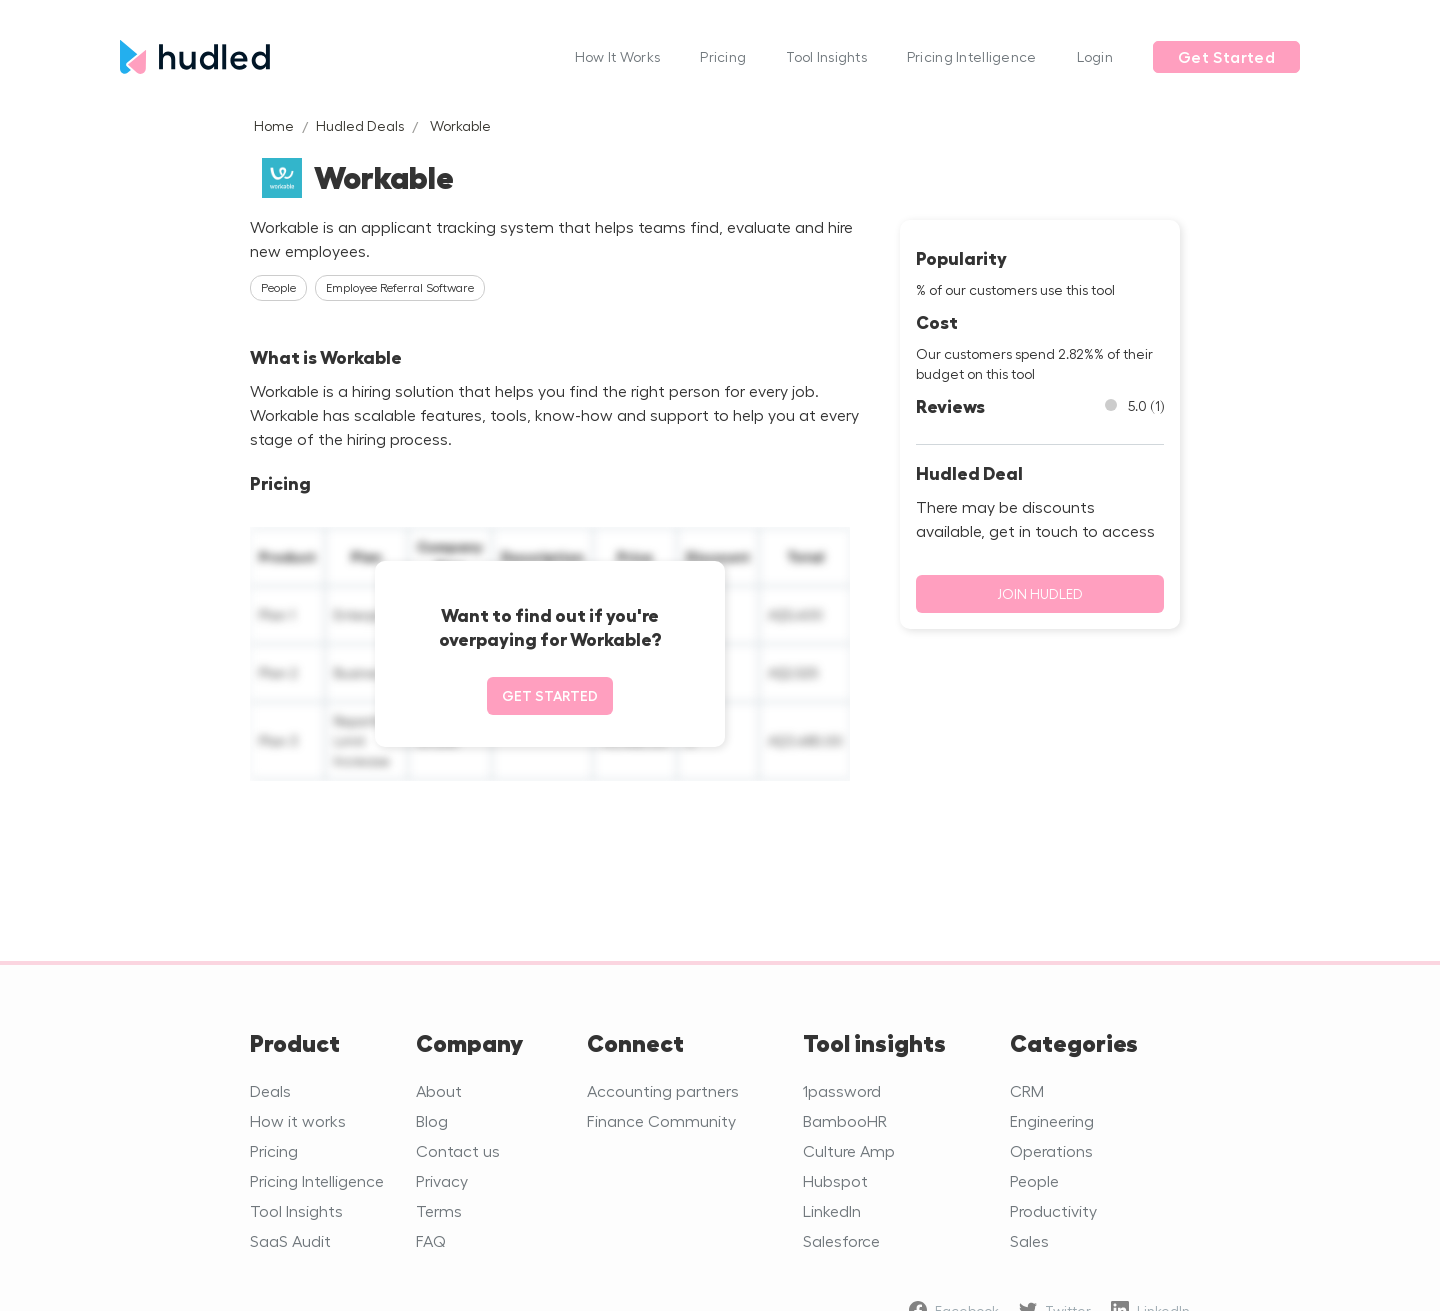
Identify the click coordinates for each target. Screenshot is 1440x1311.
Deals (270, 1090)
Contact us (458, 1150)
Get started (550, 695)
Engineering (1052, 1120)
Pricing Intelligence (972, 56)
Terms (439, 1210)
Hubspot (835, 1180)
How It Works (617, 56)
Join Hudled (1040, 593)
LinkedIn (832, 1210)
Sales (1029, 1240)
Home (274, 125)
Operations (1051, 1150)
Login (1095, 56)
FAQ (431, 1240)
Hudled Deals (360, 125)
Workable (460, 125)
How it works (298, 1120)
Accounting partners (663, 1090)
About (439, 1090)
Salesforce (841, 1240)
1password (842, 1090)
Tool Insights (826, 56)
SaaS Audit (290, 1240)
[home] (337, 56)
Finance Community (661, 1120)
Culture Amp (849, 1150)
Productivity (1053, 1210)
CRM (1027, 1090)
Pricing (723, 56)
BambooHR (845, 1120)
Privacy (442, 1180)
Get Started (1226, 57)
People (1034, 1180)
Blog (432, 1120)
